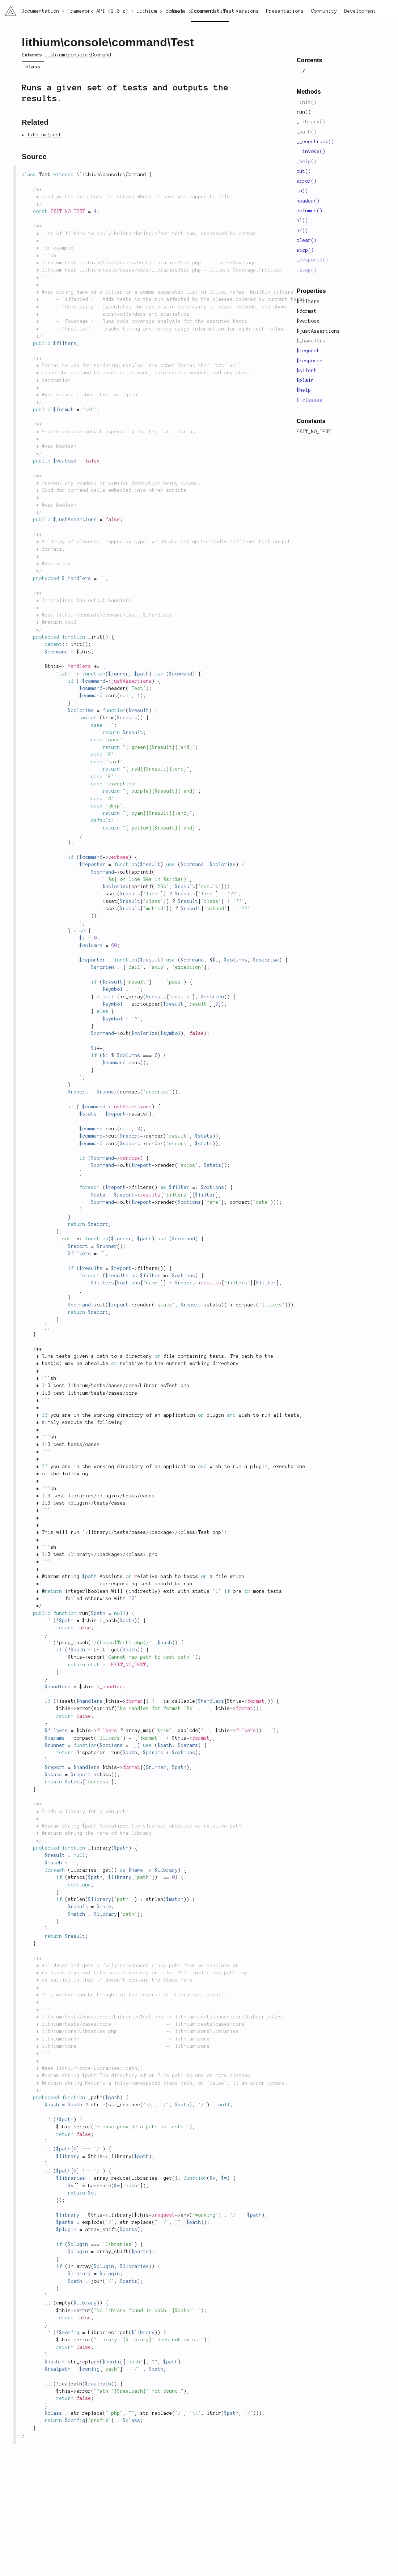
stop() (305, 250)
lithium (41, 42)
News (178, 11)
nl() (302, 220)
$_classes (310, 400)
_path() (307, 132)
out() (304, 171)
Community (324, 11)
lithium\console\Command (78, 54)
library (98, 1532)
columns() (310, 210)
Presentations (285, 11)
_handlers (78, 666)
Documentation (210, 11)
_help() (307, 161)
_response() (313, 260)
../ (301, 70)
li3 (8, 9)
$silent (307, 370)
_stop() (307, 270)
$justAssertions (318, 331)
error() (307, 181)
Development (360, 11)
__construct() (315, 141)
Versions (247, 11)
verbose (119, 857)
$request (308, 350)
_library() (311, 121)
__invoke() (311, 151)
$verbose (308, 321)
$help (304, 390)
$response (310, 360)
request (165, 2215)
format (134, 1701)
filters (107, 1730)
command (139, 42)
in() (302, 190)
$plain (305, 380)
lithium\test (44, 134)
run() (304, 112)
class (188, 1532)
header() (308, 201)
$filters (308, 301)
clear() (307, 240)
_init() (307, 102)
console (86, 42)
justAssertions (131, 681)
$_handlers (311, 341)
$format (307, 311)
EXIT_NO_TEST (314, 431)
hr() (302, 230)
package (162, 1532)
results (150, 1195)
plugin (108, 1495)
